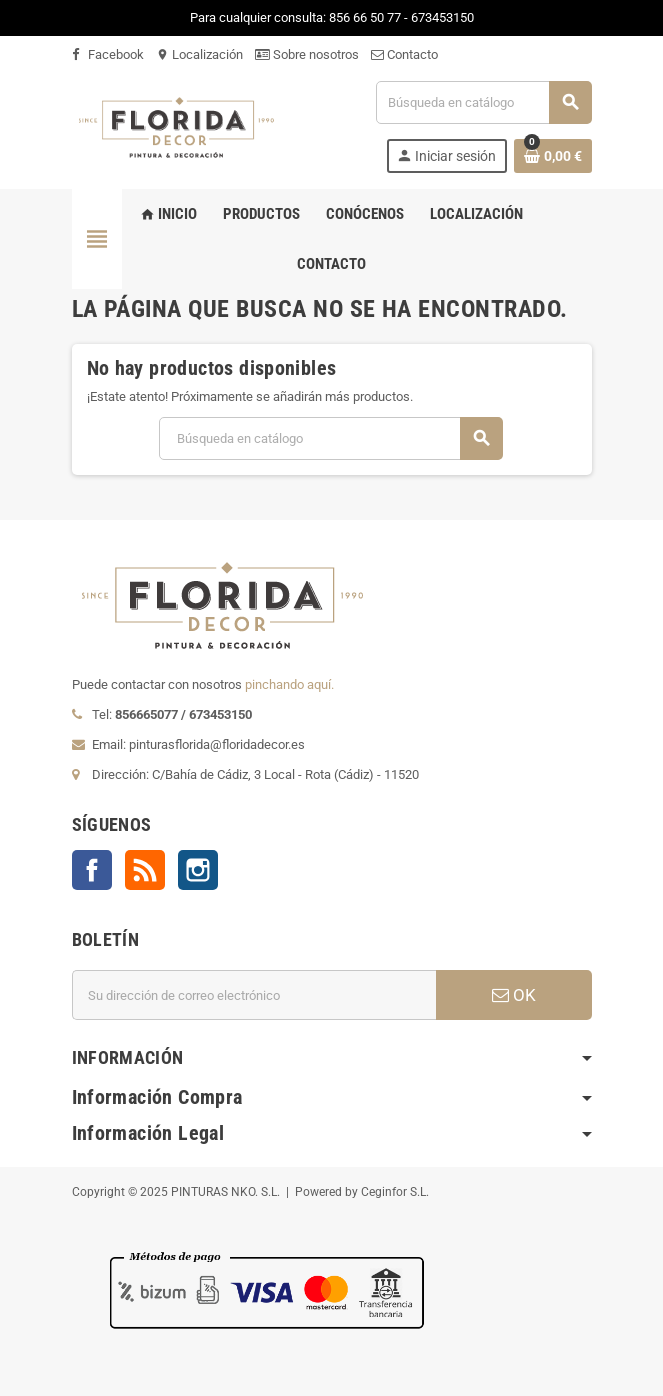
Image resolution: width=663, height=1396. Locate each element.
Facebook (108, 54)
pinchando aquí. (289, 684)
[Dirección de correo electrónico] (254, 995)
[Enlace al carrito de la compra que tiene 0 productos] (553, 156)
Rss (145, 870)
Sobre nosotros (307, 54)
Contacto (404, 54)
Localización (199, 54)
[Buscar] (483, 102)
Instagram (198, 870)
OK (514, 995)
